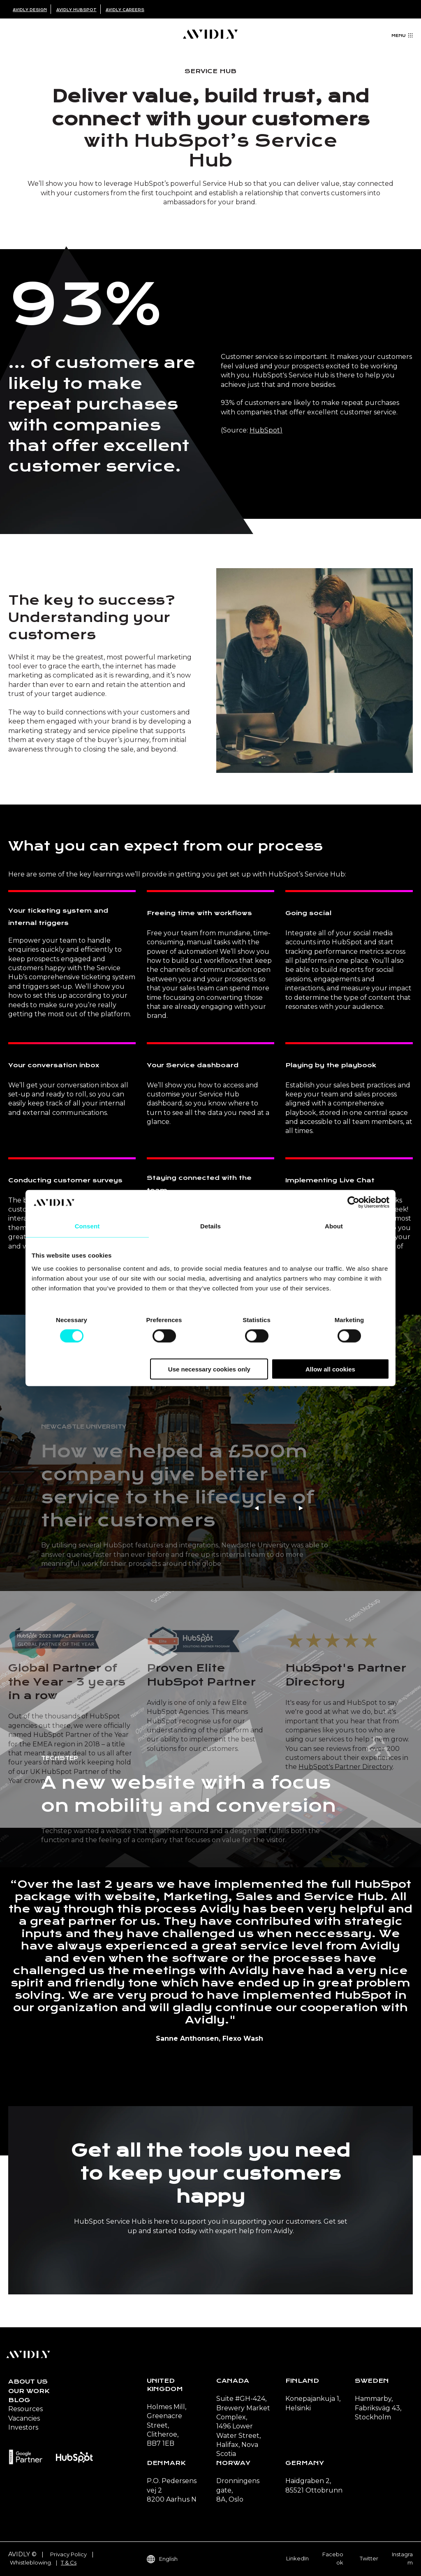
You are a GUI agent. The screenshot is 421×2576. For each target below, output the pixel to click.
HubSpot (265, 430)
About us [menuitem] (28, 2381)
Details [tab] (210, 1226)
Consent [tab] (87, 1226)
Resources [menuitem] (25, 2409)
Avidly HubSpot (76, 10)
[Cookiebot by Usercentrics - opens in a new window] (353, 1202)
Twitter (369, 2558)
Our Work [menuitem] (28, 2391)
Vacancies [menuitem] (24, 2418)
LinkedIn (297, 2558)
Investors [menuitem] (23, 2427)
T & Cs (68, 2562)
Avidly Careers (125, 10)
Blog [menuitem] (19, 2400)
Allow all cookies (330, 1368)
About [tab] (334, 1226)
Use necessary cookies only (209, 1368)
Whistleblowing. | (35, 2562)
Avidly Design (30, 10)
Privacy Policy (68, 2554)
